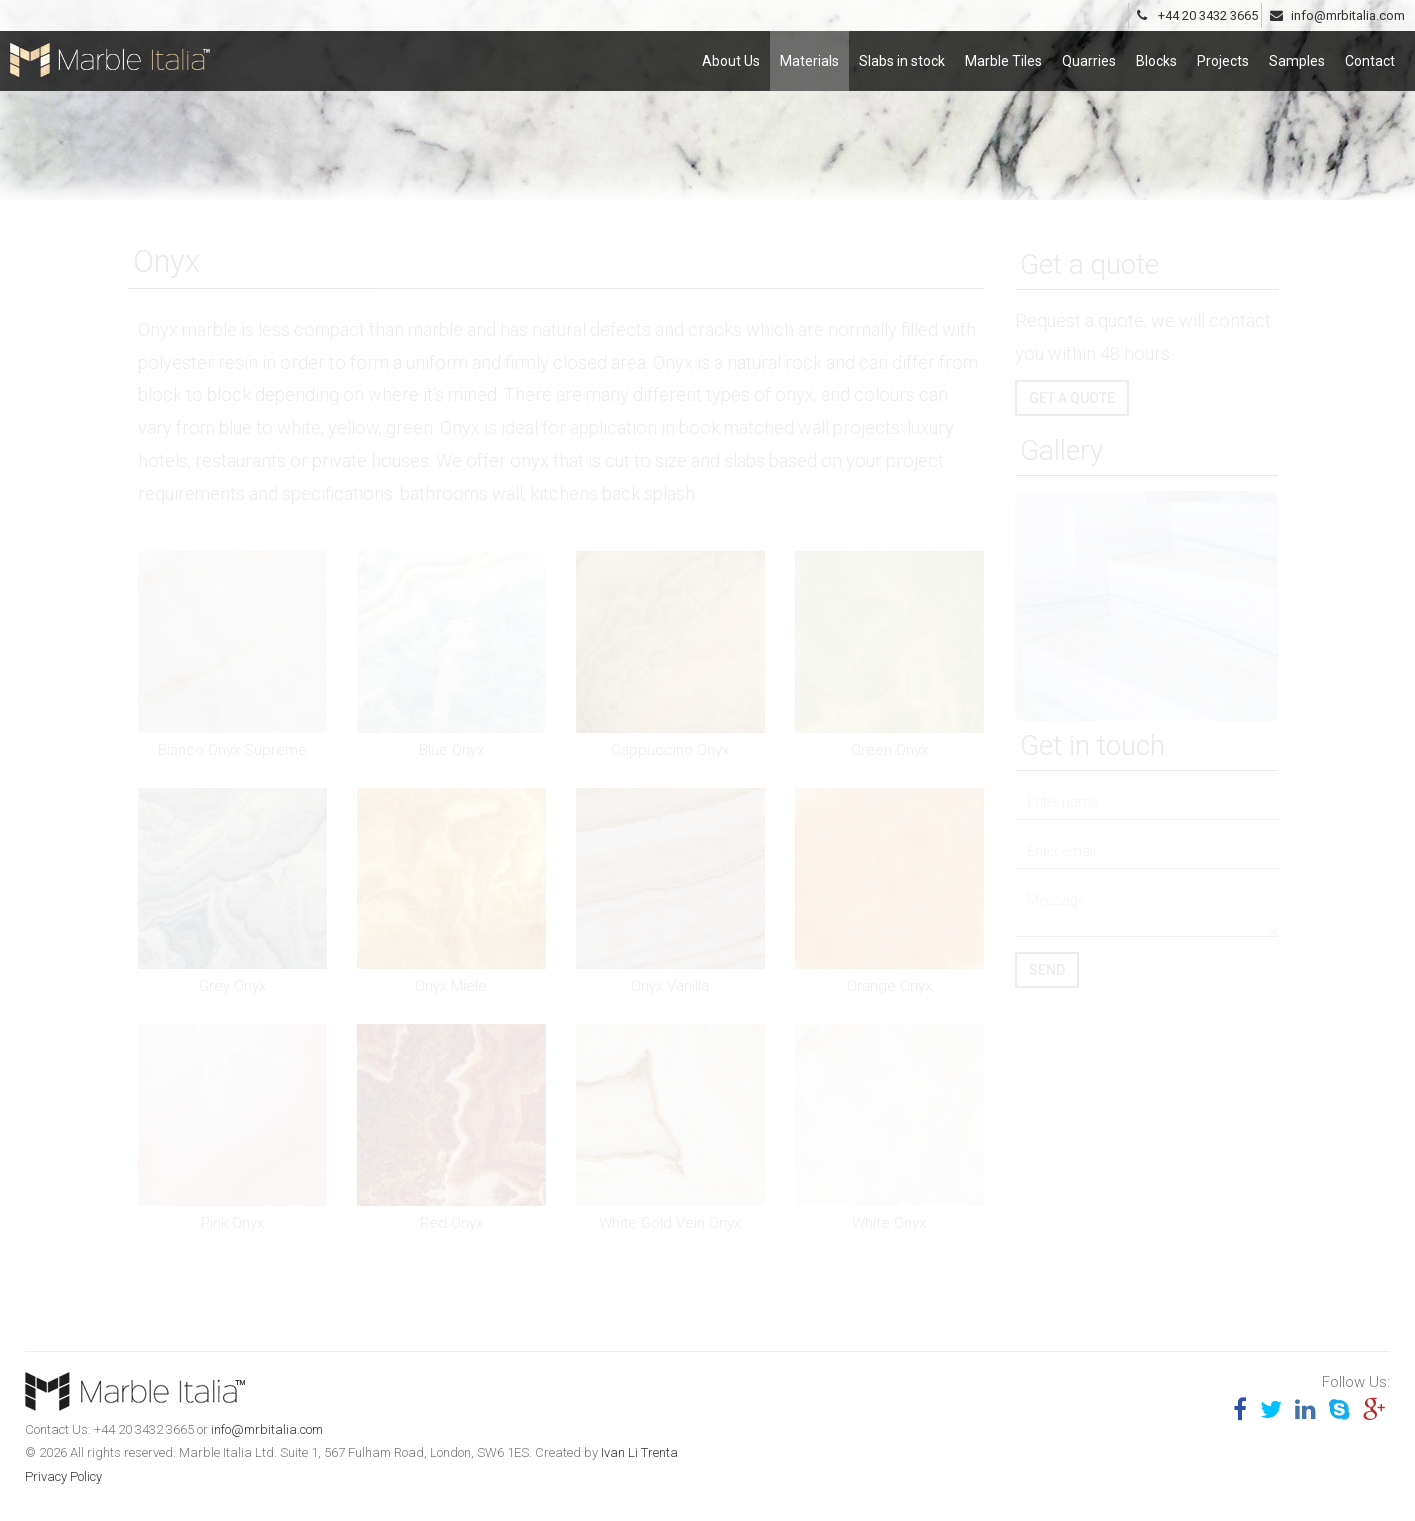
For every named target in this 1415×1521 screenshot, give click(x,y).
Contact (1370, 53)
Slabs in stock (902, 53)
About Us (731, 53)
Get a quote (1072, 398)
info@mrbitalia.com (267, 1429)
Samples (1297, 53)
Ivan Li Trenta (639, 1452)
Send (1047, 970)
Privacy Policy (63, 1476)
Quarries (1089, 53)
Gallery (1061, 450)
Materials (809, 53)
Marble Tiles (1003, 53)
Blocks (1156, 53)
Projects (1223, 53)
